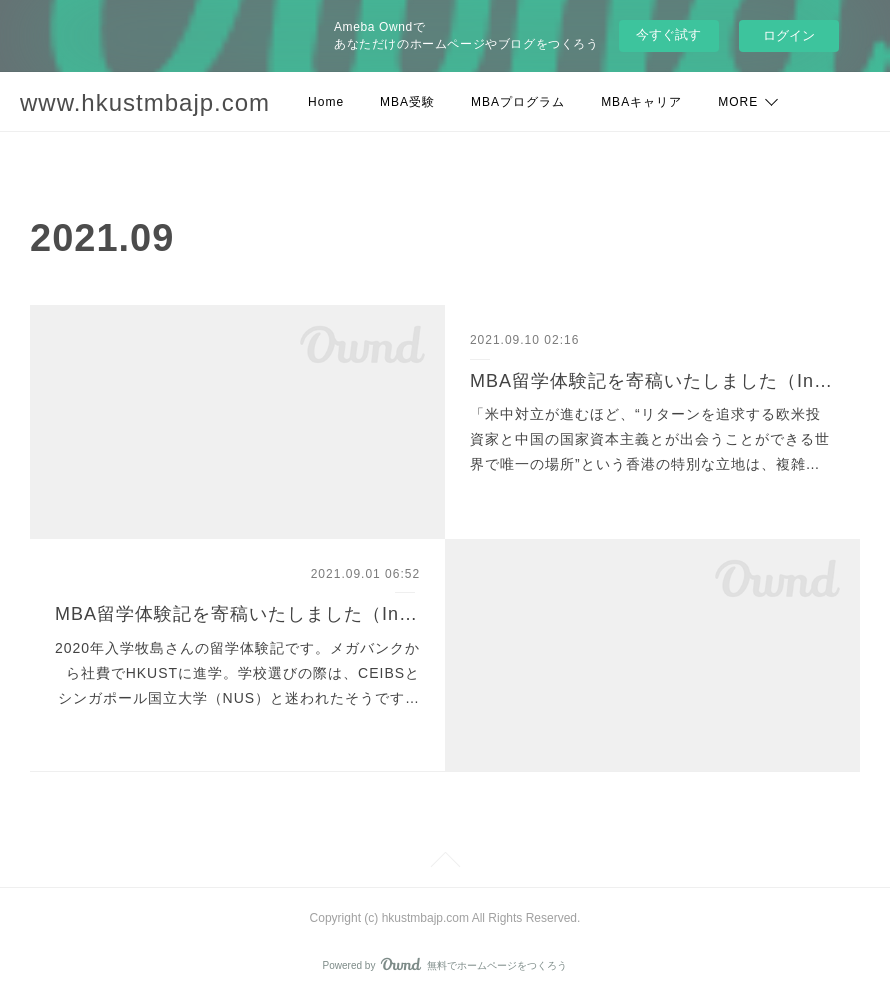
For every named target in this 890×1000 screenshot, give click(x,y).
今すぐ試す (668, 34)
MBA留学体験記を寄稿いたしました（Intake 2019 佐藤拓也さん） (652, 381)
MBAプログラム (518, 102)
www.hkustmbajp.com (145, 102)
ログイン (789, 35)
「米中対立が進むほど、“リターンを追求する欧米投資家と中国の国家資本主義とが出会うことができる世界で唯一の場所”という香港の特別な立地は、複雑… (650, 439)
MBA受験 (407, 102)
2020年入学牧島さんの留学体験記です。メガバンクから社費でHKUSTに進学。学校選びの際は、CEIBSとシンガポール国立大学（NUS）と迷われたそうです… (237, 673)
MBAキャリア (641, 102)
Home (326, 102)
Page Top (445, 863)
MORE (738, 102)
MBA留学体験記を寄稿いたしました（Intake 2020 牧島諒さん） (237, 614)
